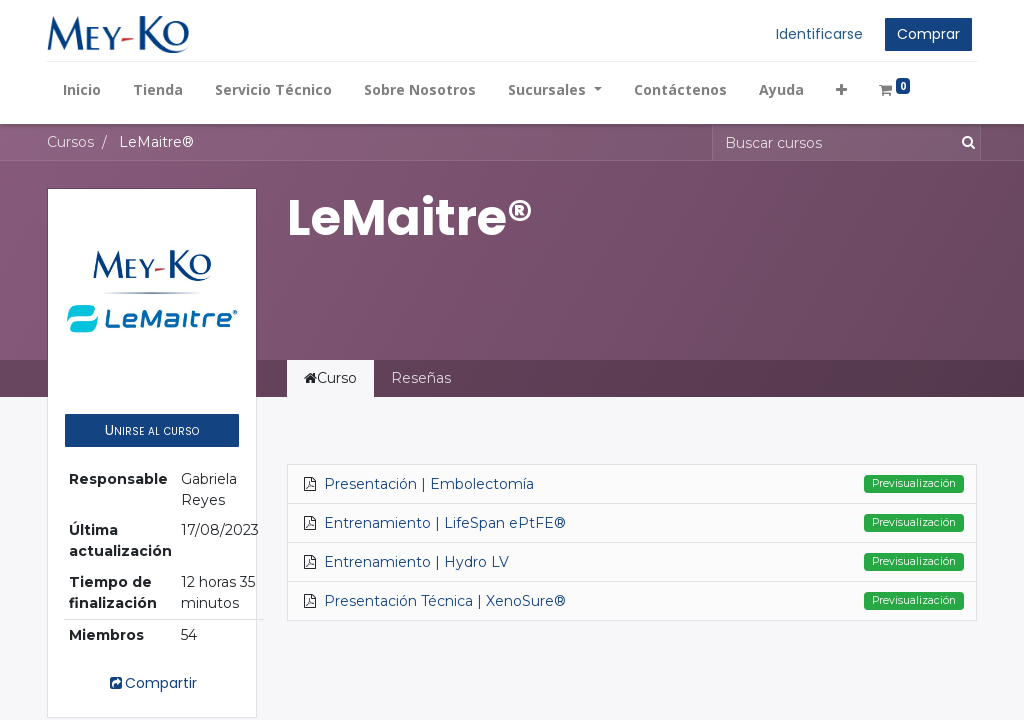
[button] (841, 89)
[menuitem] (82, 89)
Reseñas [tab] (421, 378)
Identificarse (819, 34)
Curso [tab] (330, 378)
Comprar (928, 34)
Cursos (70, 142)
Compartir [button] (152, 683)
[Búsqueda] (964, 142)
